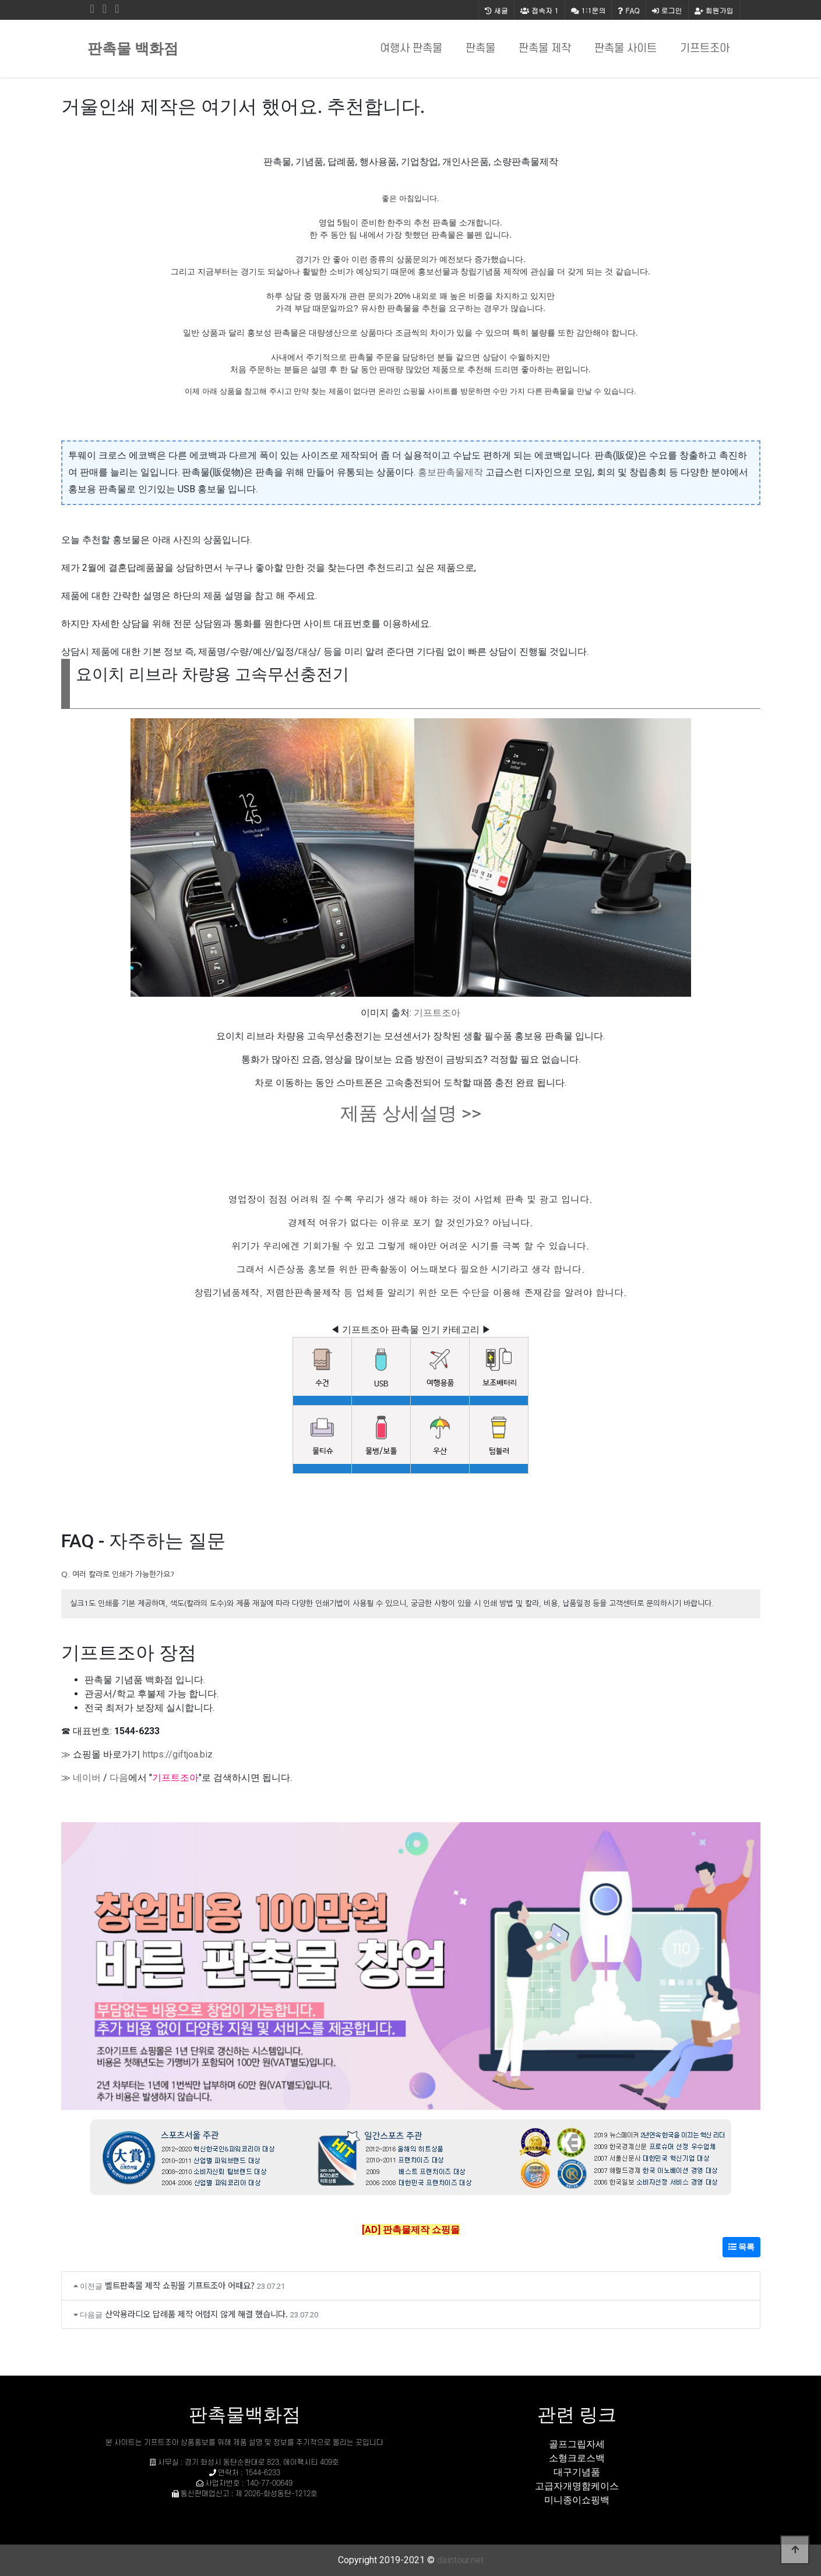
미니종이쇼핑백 (576, 2500)
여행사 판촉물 (411, 49)
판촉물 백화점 (132, 48)
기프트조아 (705, 49)
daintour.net (460, 2560)
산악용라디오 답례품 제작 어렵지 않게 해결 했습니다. (196, 2313)
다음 (119, 1777)
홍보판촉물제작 (450, 472)
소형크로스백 (577, 2458)
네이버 (87, 1777)
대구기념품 (577, 2472)
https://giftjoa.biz (178, 1754)
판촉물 (480, 49)
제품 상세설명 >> (410, 1113)
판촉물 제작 (545, 49)
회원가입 (714, 10)
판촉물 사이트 (625, 49)
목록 (741, 2247)
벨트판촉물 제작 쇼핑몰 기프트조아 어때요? (180, 2285)
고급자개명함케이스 (577, 2486)
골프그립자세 (577, 2444)
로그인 (667, 10)
